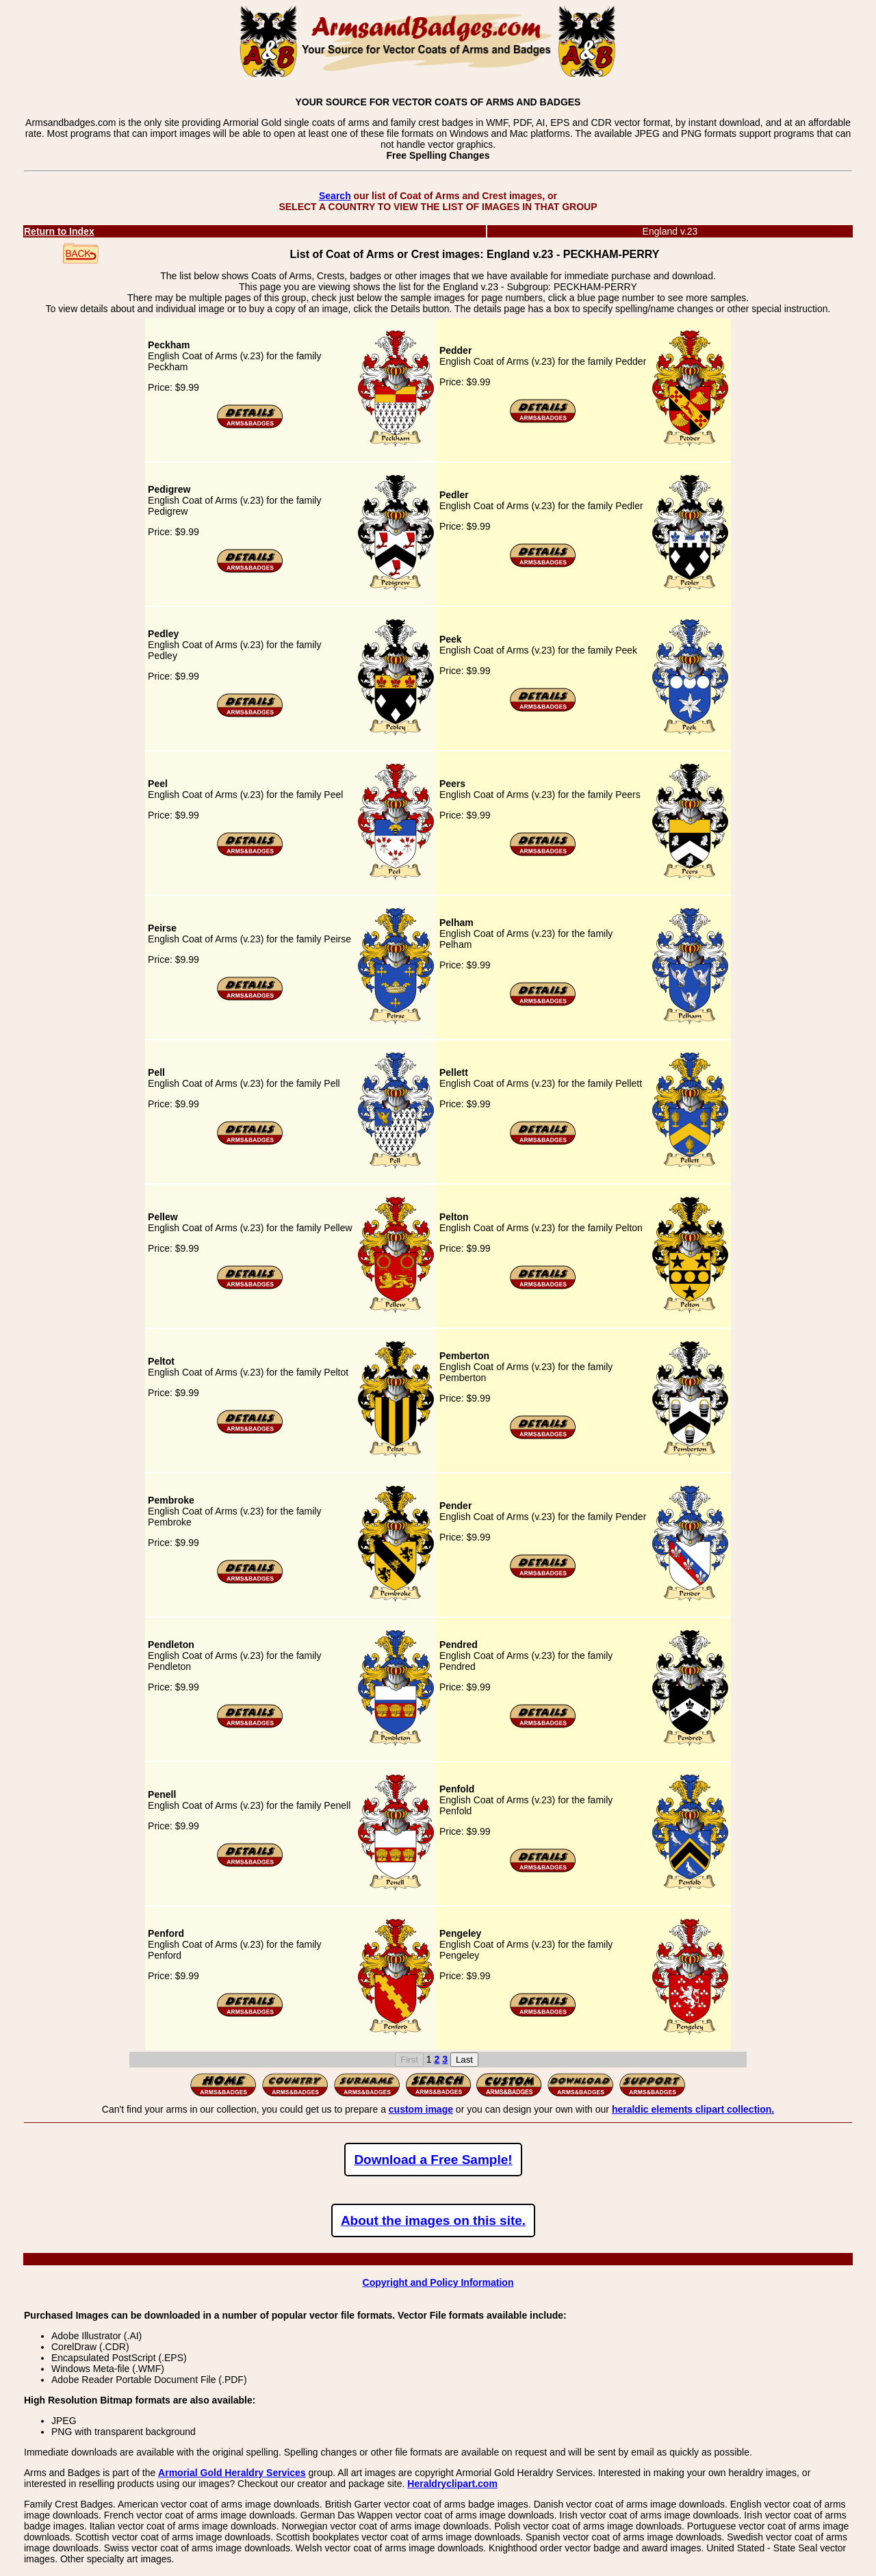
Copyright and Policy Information (438, 2282)
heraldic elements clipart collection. (693, 2109)
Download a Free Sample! (433, 2159)
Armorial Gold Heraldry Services (232, 2472)
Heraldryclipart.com (452, 2483)
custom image (421, 2109)
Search (335, 195)
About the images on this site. (433, 2220)
